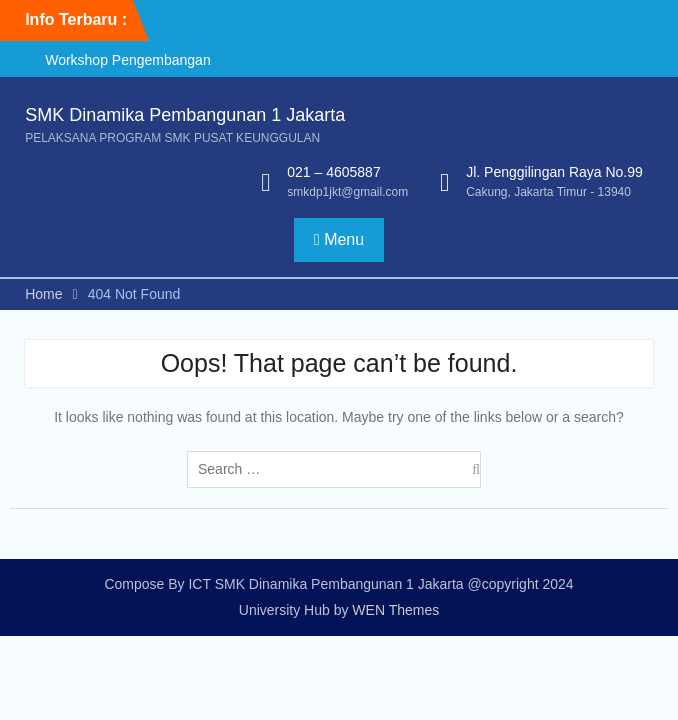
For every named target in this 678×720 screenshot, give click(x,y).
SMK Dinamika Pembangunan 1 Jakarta (185, 115)
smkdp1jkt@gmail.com (347, 192)
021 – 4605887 (333, 172)
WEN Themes (395, 610)
